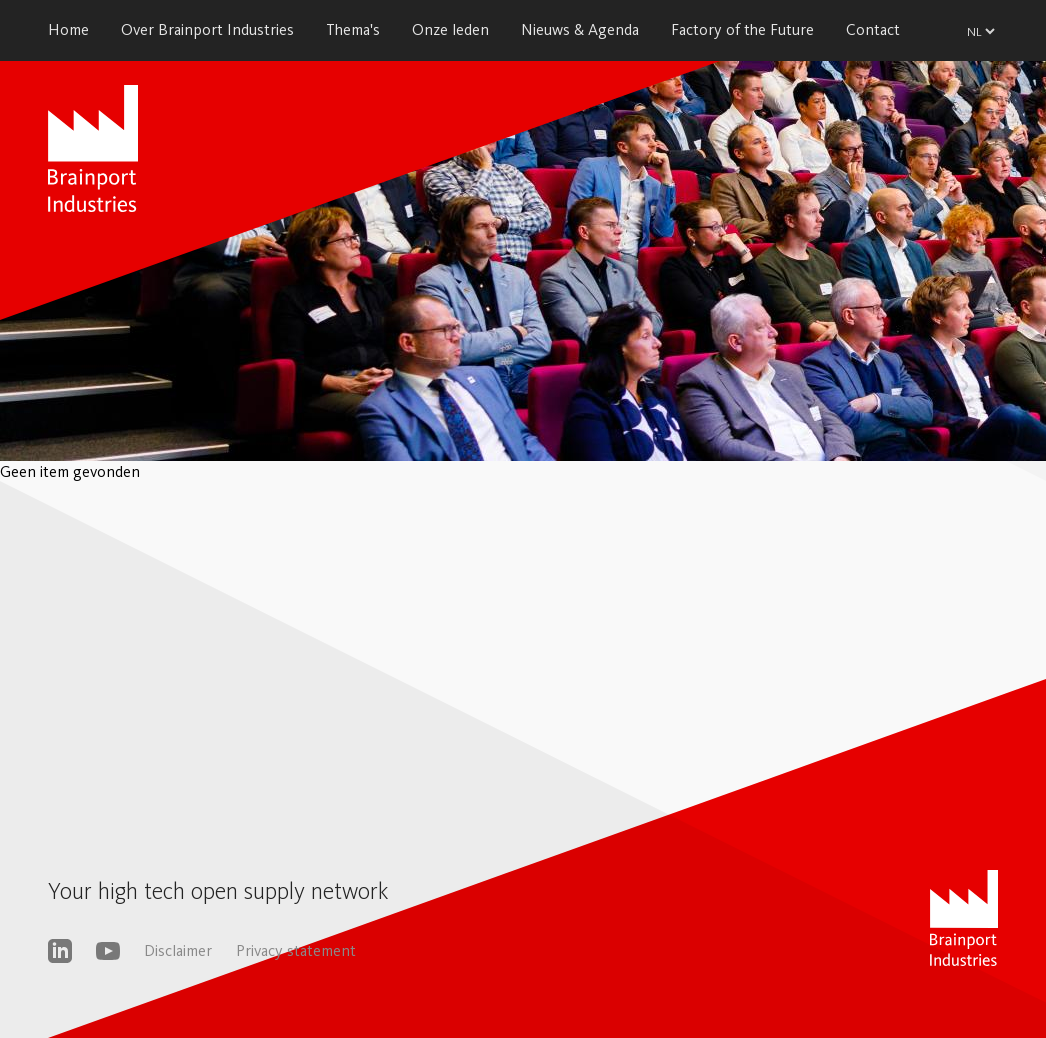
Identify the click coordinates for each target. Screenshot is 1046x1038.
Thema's (353, 29)
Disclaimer (178, 950)
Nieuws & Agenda (580, 29)
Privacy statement (296, 950)
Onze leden (450, 29)
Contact (873, 29)
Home (68, 29)
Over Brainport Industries (207, 29)
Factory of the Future (742, 29)
